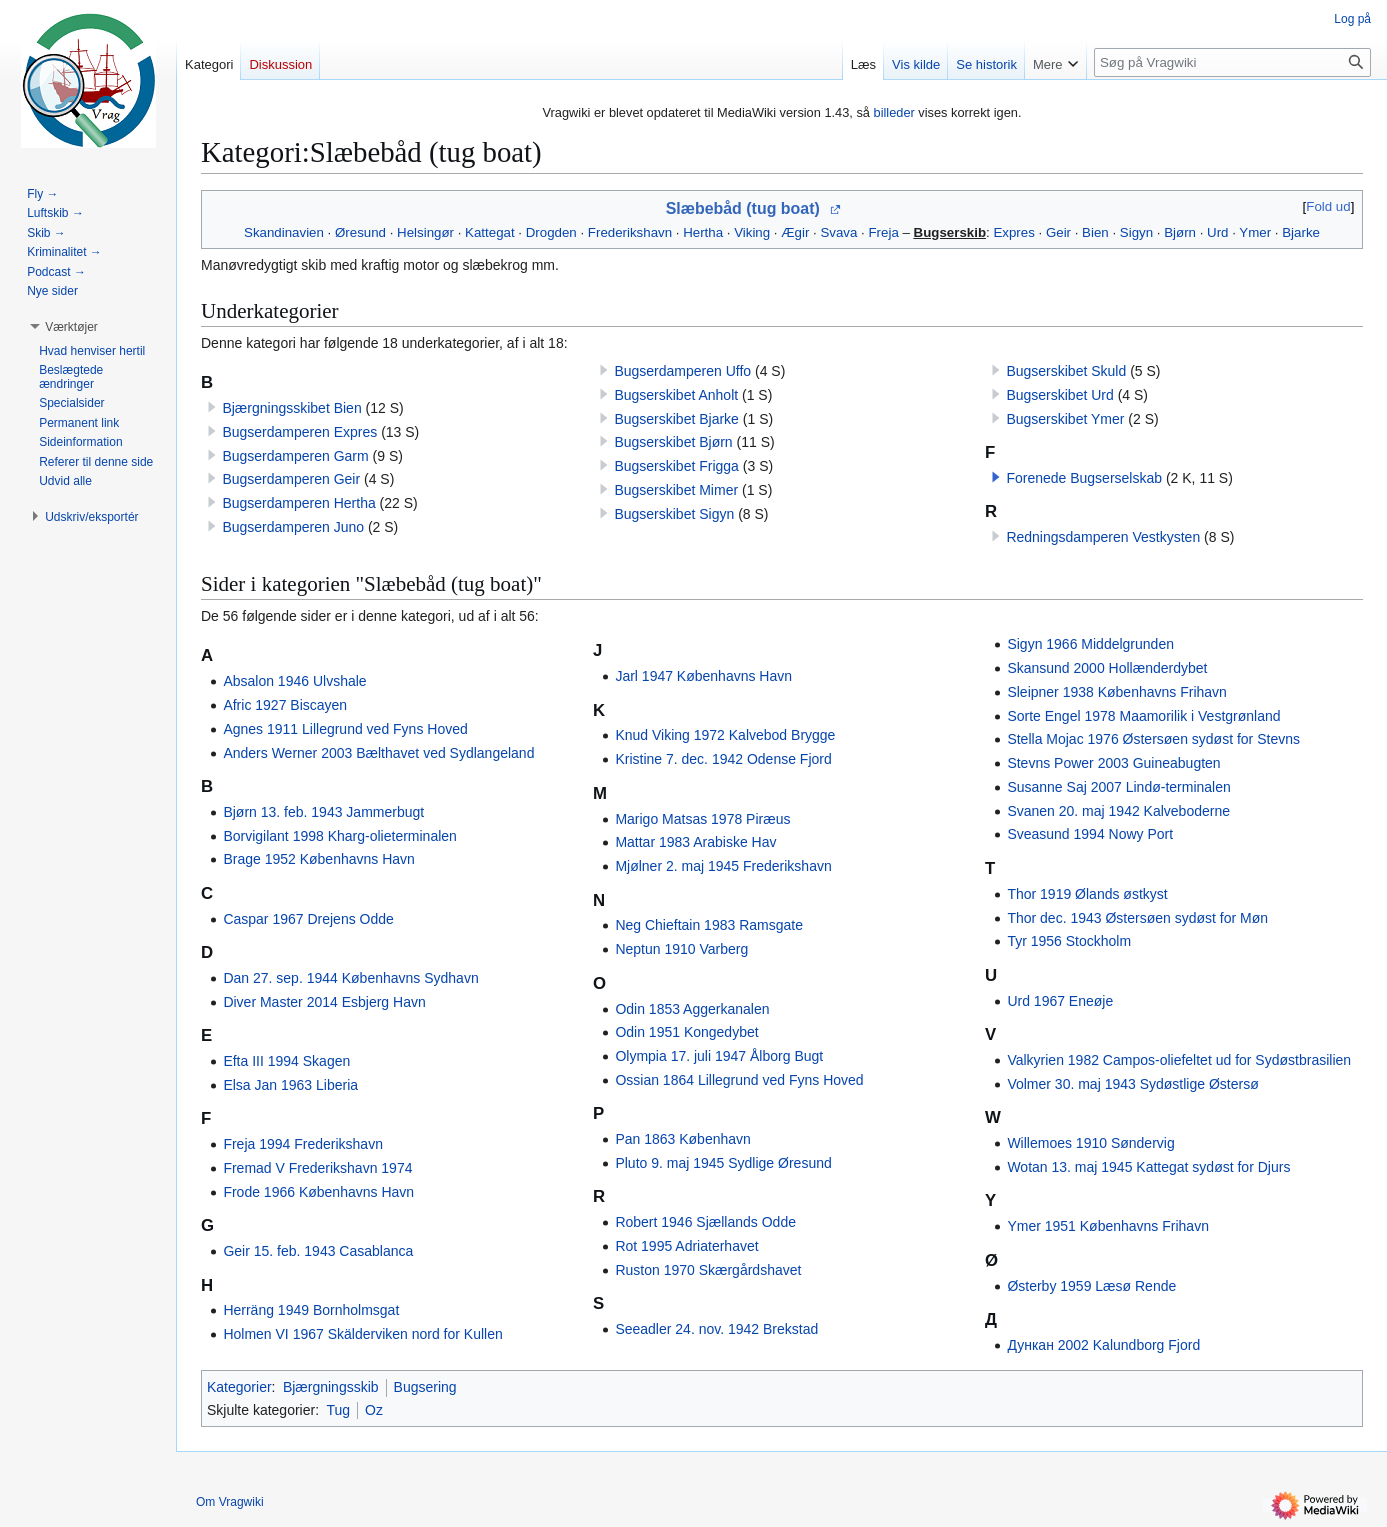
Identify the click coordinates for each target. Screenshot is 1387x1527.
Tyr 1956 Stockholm (1069, 941)
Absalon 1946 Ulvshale (294, 681)
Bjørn (1180, 232)
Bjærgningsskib (331, 1387)
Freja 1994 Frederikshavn (303, 1144)
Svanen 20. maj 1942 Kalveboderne (1118, 811)
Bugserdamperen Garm (295, 456)
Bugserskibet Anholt (676, 395)
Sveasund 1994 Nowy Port (1090, 834)
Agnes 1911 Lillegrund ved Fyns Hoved (345, 729)
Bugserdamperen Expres (299, 432)
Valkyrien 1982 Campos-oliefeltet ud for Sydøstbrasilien (1179, 1060)
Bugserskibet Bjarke (676, 419)
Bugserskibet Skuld (1066, 371)
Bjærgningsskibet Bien (291, 408)
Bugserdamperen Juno (293, 527)
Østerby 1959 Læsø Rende (1091, 1286)
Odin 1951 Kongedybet (686, 1032)
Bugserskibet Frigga (676, 466)
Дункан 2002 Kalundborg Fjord (1103, 1345)
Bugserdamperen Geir (291, 479)
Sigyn (1136, 232)
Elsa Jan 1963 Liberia (290, 1085)
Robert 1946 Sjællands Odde (705, 1222)
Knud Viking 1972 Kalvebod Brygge (725, 735)
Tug (338, 1410)
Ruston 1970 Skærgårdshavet (708, 1270)
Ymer (1255, 232)
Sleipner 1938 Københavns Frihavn (1116, 692)
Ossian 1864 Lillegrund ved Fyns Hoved (739, 1080)
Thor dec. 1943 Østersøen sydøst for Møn (1137, 918)
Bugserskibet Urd (1059, 395)
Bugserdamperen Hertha (298, 503)
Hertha (703, 232)
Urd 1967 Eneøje (1060, 1001)
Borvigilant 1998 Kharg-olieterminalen (339, 836)
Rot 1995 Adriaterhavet (686, 1246)
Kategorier (239, 1387)
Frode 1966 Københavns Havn (318, 1192)
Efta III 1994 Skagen (286, 1061)
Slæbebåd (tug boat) (743, 208)
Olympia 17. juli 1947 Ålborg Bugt (719, 1056)
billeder (894, 112)
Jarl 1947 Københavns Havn (703, 676)
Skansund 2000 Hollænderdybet (1107, 668)
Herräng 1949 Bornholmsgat (311, 1310)
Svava (838, 232)
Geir (1058, 232)
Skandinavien (284, 232)
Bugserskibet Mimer (676, 490)
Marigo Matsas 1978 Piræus (702, 819)
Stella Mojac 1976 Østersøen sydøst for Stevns (1153, 739)
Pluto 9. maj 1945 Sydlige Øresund (723, 1163)
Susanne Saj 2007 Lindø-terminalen (1118, 787)
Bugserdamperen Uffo (682, 371)
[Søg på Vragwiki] (1232, 62)
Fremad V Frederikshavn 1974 (317, 1168)
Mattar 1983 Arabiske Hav (695, 842)
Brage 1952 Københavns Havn (318, 859)
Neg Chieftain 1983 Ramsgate (709, 925)
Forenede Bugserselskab (1084, 478)
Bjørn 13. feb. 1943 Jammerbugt (323, 812)
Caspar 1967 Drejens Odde (308, 919)
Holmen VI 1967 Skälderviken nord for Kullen (362, 1334)
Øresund (360, 232)
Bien (1095, 232)
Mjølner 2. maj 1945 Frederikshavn (723, 866)
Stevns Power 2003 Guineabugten (1113, 763)
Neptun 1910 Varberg (681, 949)
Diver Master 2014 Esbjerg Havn (324, 1002)
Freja (884, 232)
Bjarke (1301, 232)
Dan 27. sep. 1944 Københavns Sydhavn (350, 978)
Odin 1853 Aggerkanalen (692, 1009)
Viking (752, 232)
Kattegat (490, 232)
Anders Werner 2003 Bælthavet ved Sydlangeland (378, 753)
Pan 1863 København (682, 1139)
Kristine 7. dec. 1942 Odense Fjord (723, 759)
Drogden (551, 232)
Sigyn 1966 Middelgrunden (1090, 644)
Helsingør (425, 232)
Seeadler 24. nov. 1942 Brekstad (716, 1329)
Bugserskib (950, 232)
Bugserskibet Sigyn (674, 514)
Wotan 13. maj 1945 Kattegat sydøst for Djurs (1148, 1167)
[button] (996, 477)
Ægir (795, 232)
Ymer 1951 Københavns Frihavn (1108, 1226)
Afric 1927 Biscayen (285, 705)
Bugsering (425, 1387)
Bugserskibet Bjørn (673, 442)
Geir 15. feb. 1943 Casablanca (318, 1251)
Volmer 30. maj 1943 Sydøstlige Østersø (1132, 1084)
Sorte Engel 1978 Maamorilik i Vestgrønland (1143, 716)
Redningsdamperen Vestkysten (1103, 537)
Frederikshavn (630, 232)
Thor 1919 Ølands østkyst (1087, 894)
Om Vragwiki (230, 1502)
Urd (1217, 232)
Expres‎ (1013, 232)
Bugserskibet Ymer (1065, 419)
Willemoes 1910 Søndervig (1090, 1143)
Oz (374, 1410)
